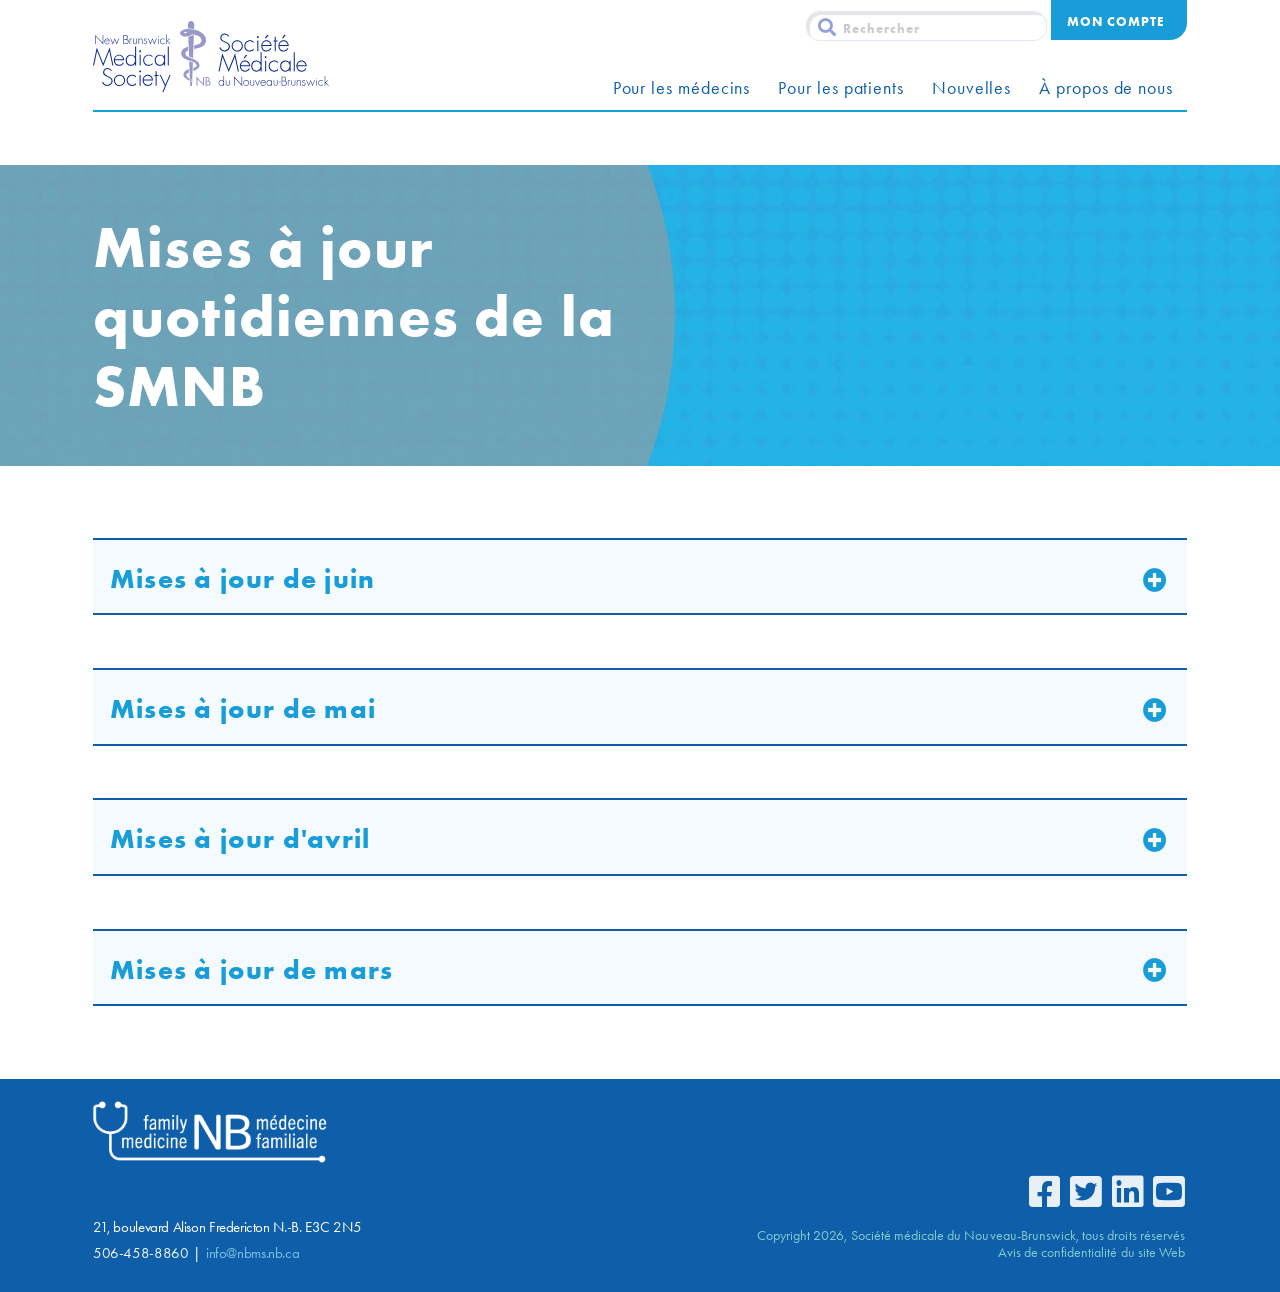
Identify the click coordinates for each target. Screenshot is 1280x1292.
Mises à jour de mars (251, 969)
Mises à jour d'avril (240, 838)
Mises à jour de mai (243, 708)
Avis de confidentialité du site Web (1091, 1252)
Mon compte (1115, 21)
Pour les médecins (682, 88)
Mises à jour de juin (242, 578)
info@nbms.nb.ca (252, 1253)
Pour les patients (841, 88)
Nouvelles (971, 88)
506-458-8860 (140, 1253)
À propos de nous (1106, 88)
